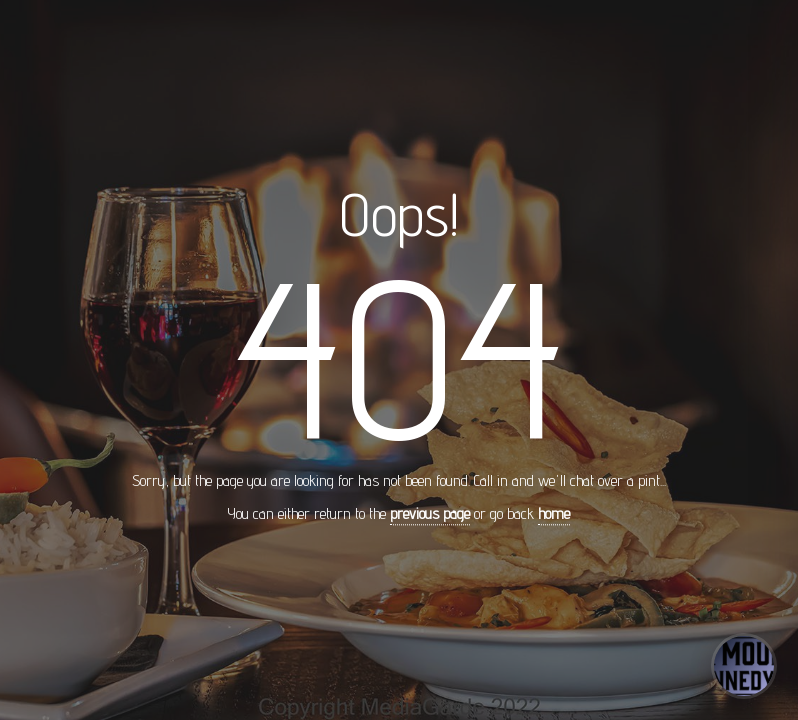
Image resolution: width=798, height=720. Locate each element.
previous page (430, 514)
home (554, 514)
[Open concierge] (744, 666)
